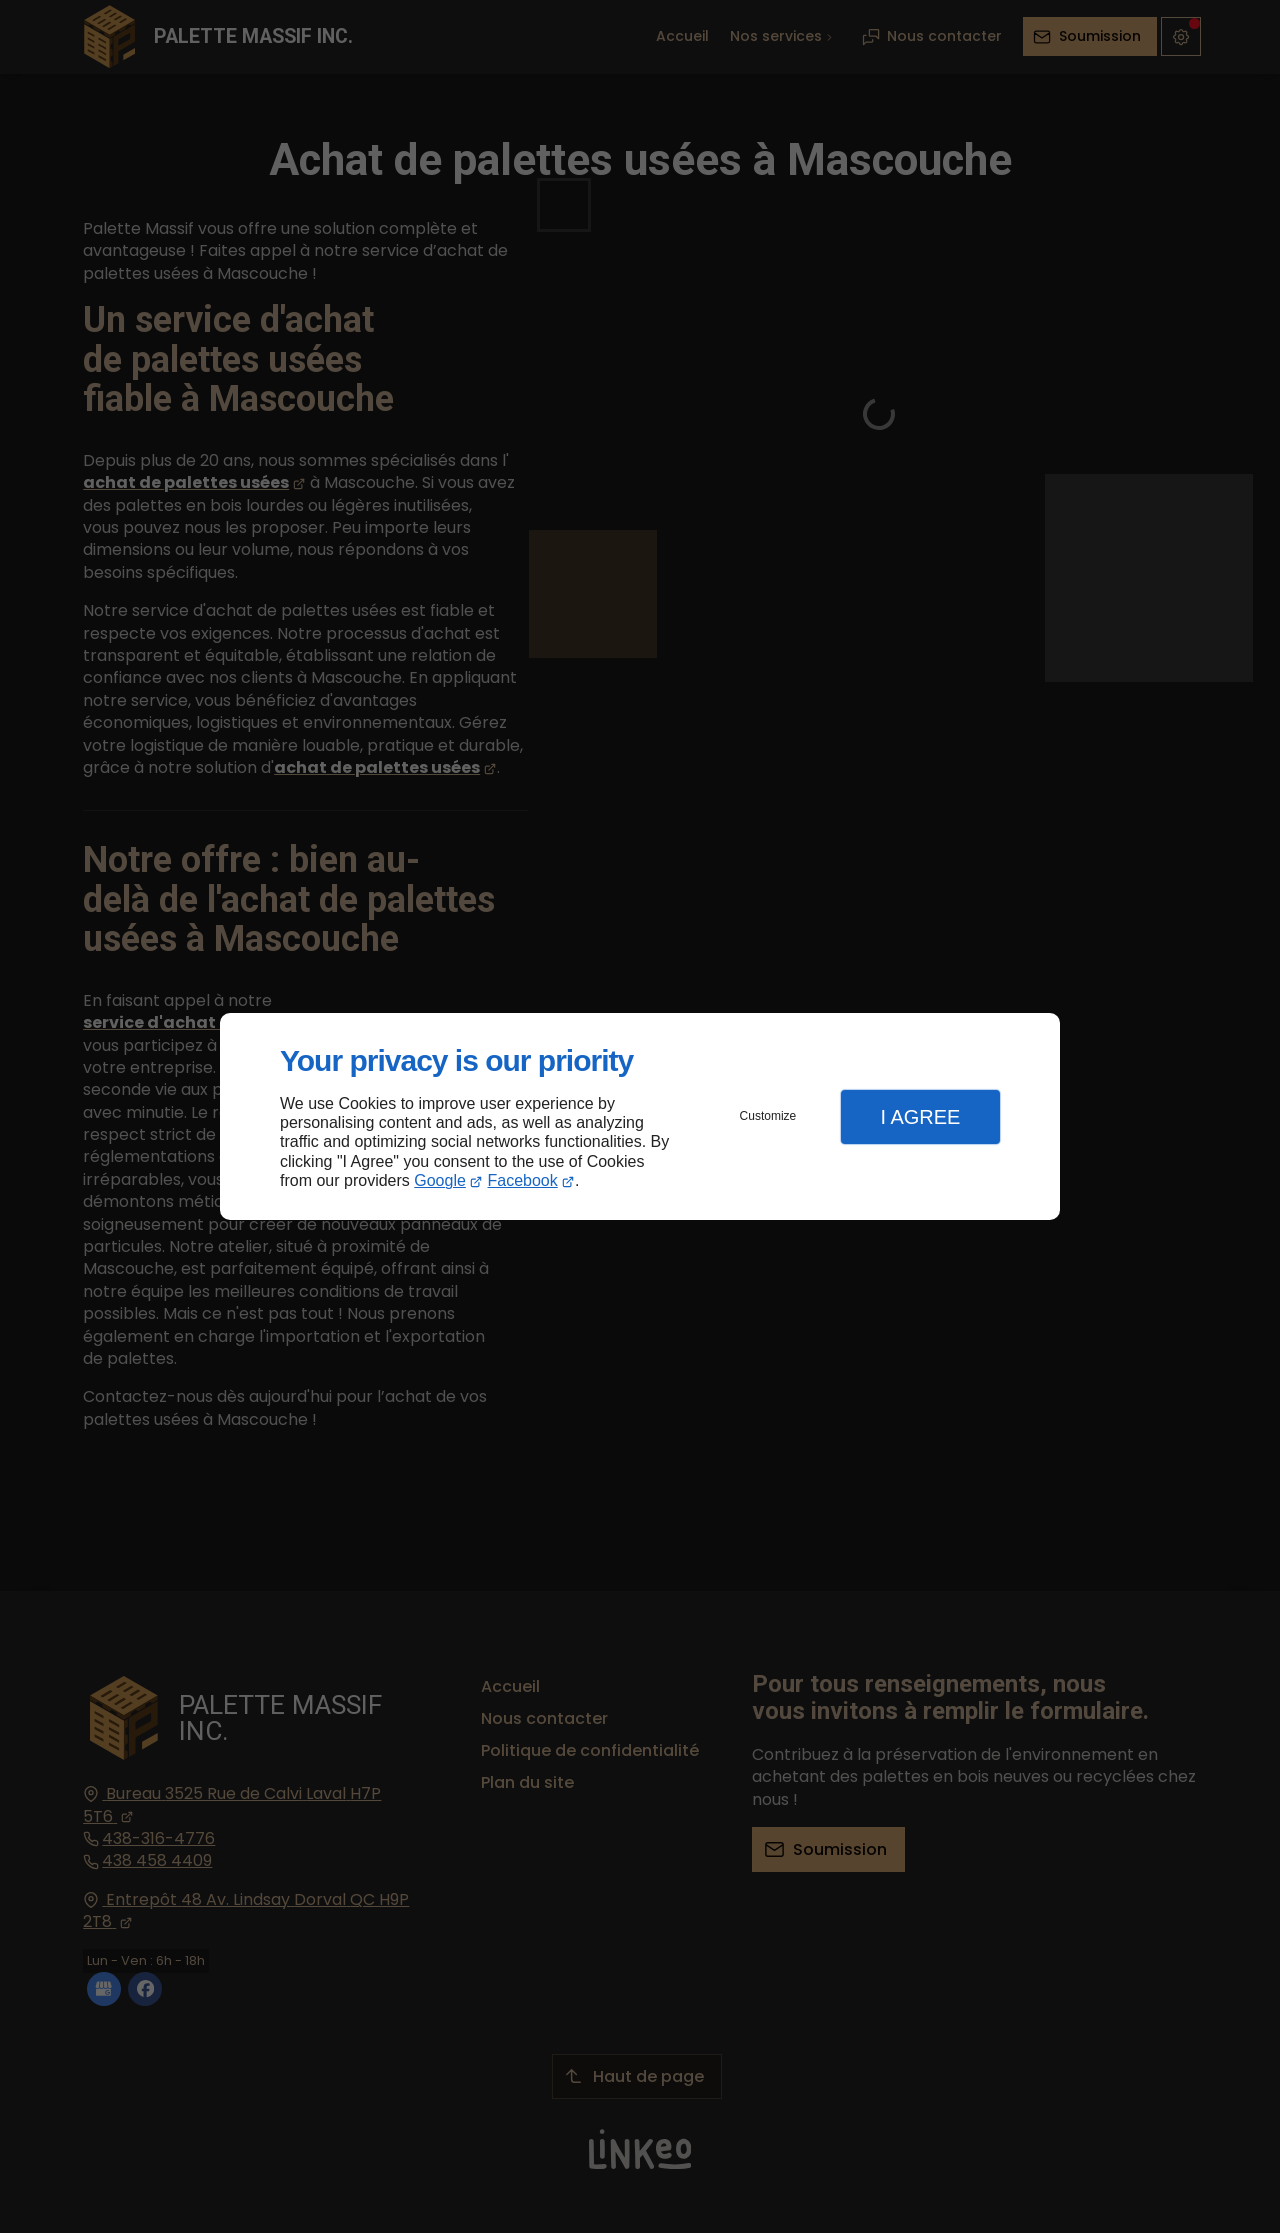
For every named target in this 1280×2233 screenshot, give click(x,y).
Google (440, 1180)
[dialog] (640, 1116)
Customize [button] (768, 1116)
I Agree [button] (920, 1117)
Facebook (523, 1180)
